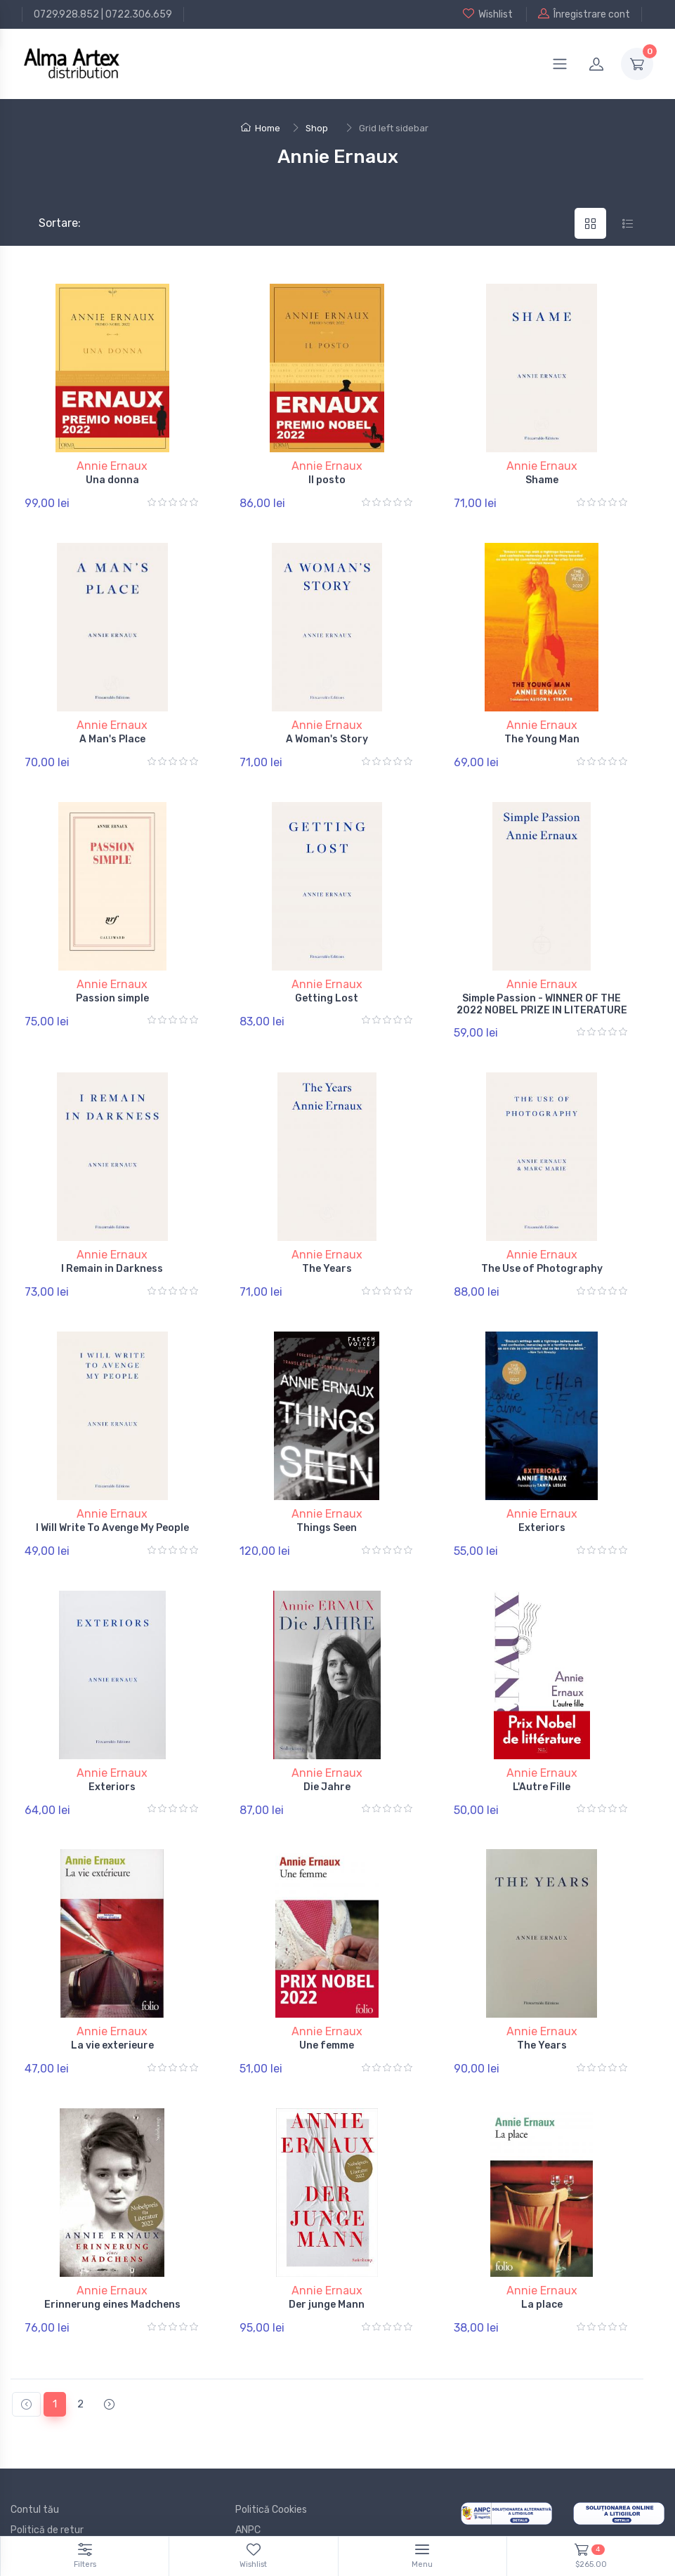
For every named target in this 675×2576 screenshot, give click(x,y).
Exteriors (541, 1494)
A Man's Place (112, 731)
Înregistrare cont (584, 14)
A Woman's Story (327, 731)
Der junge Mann (327, 2246)
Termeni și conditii (52, 2484)
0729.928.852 (66, 14)
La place (542, 2246)
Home (260, 128)
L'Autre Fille (541, 1745)
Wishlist (488, 14)
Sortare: (48, 223)
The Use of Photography (542, 1244)
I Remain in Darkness (112, 1244)
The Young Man (541, 731)
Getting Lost (326, 981)
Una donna (112, 480)
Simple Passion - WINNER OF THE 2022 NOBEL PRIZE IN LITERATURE (542, 987)
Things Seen (326, 1494)
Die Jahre (326, 1745)
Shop (317, 128)
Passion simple (112, 981)
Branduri (29, 2504)
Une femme (326, 1996)
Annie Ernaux (112, 466)
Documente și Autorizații (291, 2484)
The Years (327, 1244)
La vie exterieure (112, 1996)
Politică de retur (47, 2463)
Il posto (327, 480)
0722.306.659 (138, 14)
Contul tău (35, 2443)
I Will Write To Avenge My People (112, 1494)
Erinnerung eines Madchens (112, 2246)
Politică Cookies (271, 2443)
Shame (541, 480)
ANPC (248, 2463)
